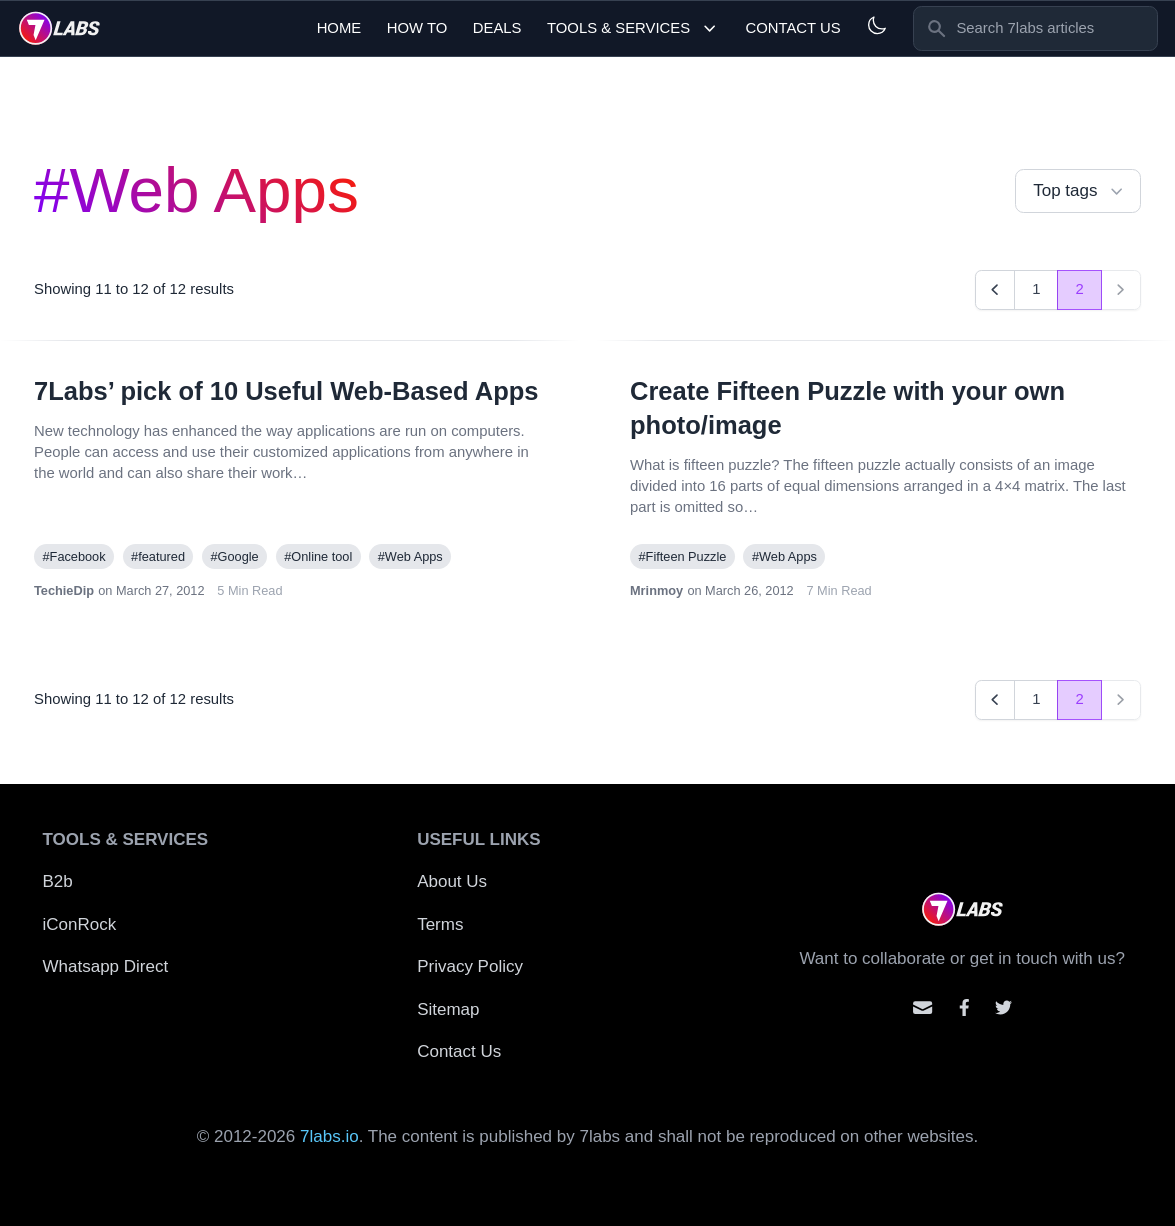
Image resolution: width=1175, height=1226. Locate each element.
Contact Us (792, 28)
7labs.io (329, 1136)
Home (339, 28)
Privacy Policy (470, 966)
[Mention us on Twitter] (1003, 1007)
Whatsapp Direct (106, 966)
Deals (497, 28)
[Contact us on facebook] (964, 1007)
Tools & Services (633, 28)
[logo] (59, 28)
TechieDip (64, 590)
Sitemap (448, 1009)
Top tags (1080, 191)
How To (417, 28)
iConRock (80, 924)
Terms (440, 924)
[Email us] (922, 1007)
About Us (452, 881)
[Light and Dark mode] (876, 25)
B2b (58, 881)
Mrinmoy (656, 590)
